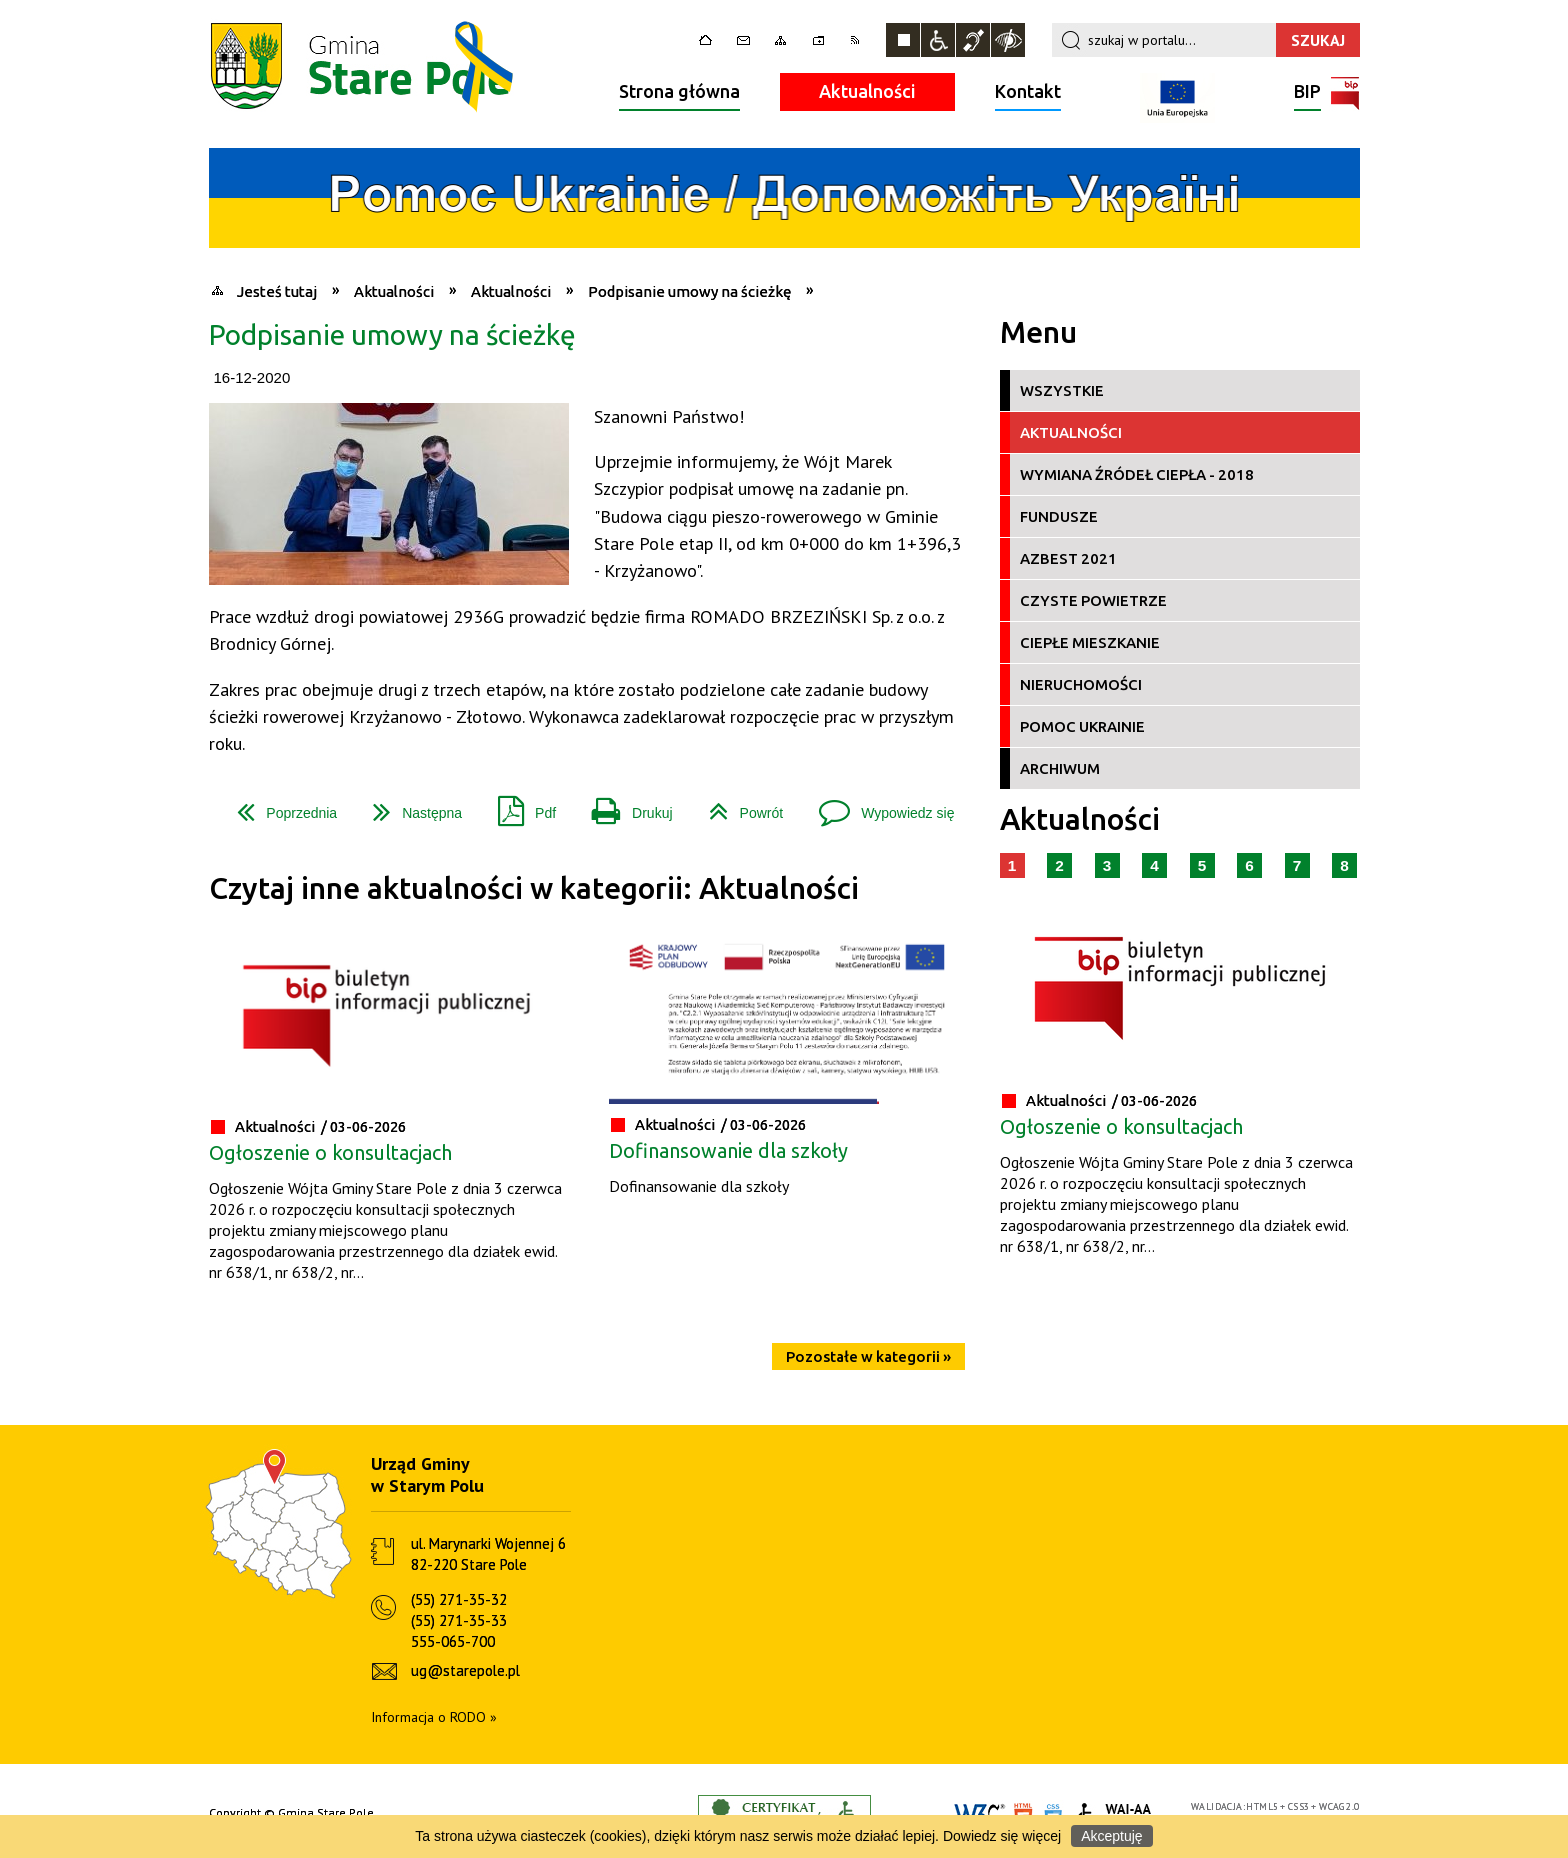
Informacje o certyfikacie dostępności (784, 1813)
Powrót (738, 805)
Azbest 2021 (1068, 558)
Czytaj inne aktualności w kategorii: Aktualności (534, 888)
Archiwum (1060, 768)
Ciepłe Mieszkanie (1090, 642)
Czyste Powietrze (1093, 600)
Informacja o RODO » (434, 1717)
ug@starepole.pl (465, 1670)
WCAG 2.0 (1339, 1806)
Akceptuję (1111, 1836)
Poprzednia (279, 805)
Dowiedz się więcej (1002, 1836)
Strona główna (679, 91)
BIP (1307, 93)
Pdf (519, 805)
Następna (409, 805)
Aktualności (867, 91)
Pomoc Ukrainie (1082, 726)
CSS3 (1299, 1806)
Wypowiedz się (878, 805)
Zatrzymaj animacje (903, 40)
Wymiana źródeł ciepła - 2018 (1137, 474)
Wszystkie (1062, 390)
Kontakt (1028, 91)
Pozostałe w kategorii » (868, 1356)
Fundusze (1059, 516)
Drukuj (624, 805)
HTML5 (1262, 1806)
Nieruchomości (1081, 684)
